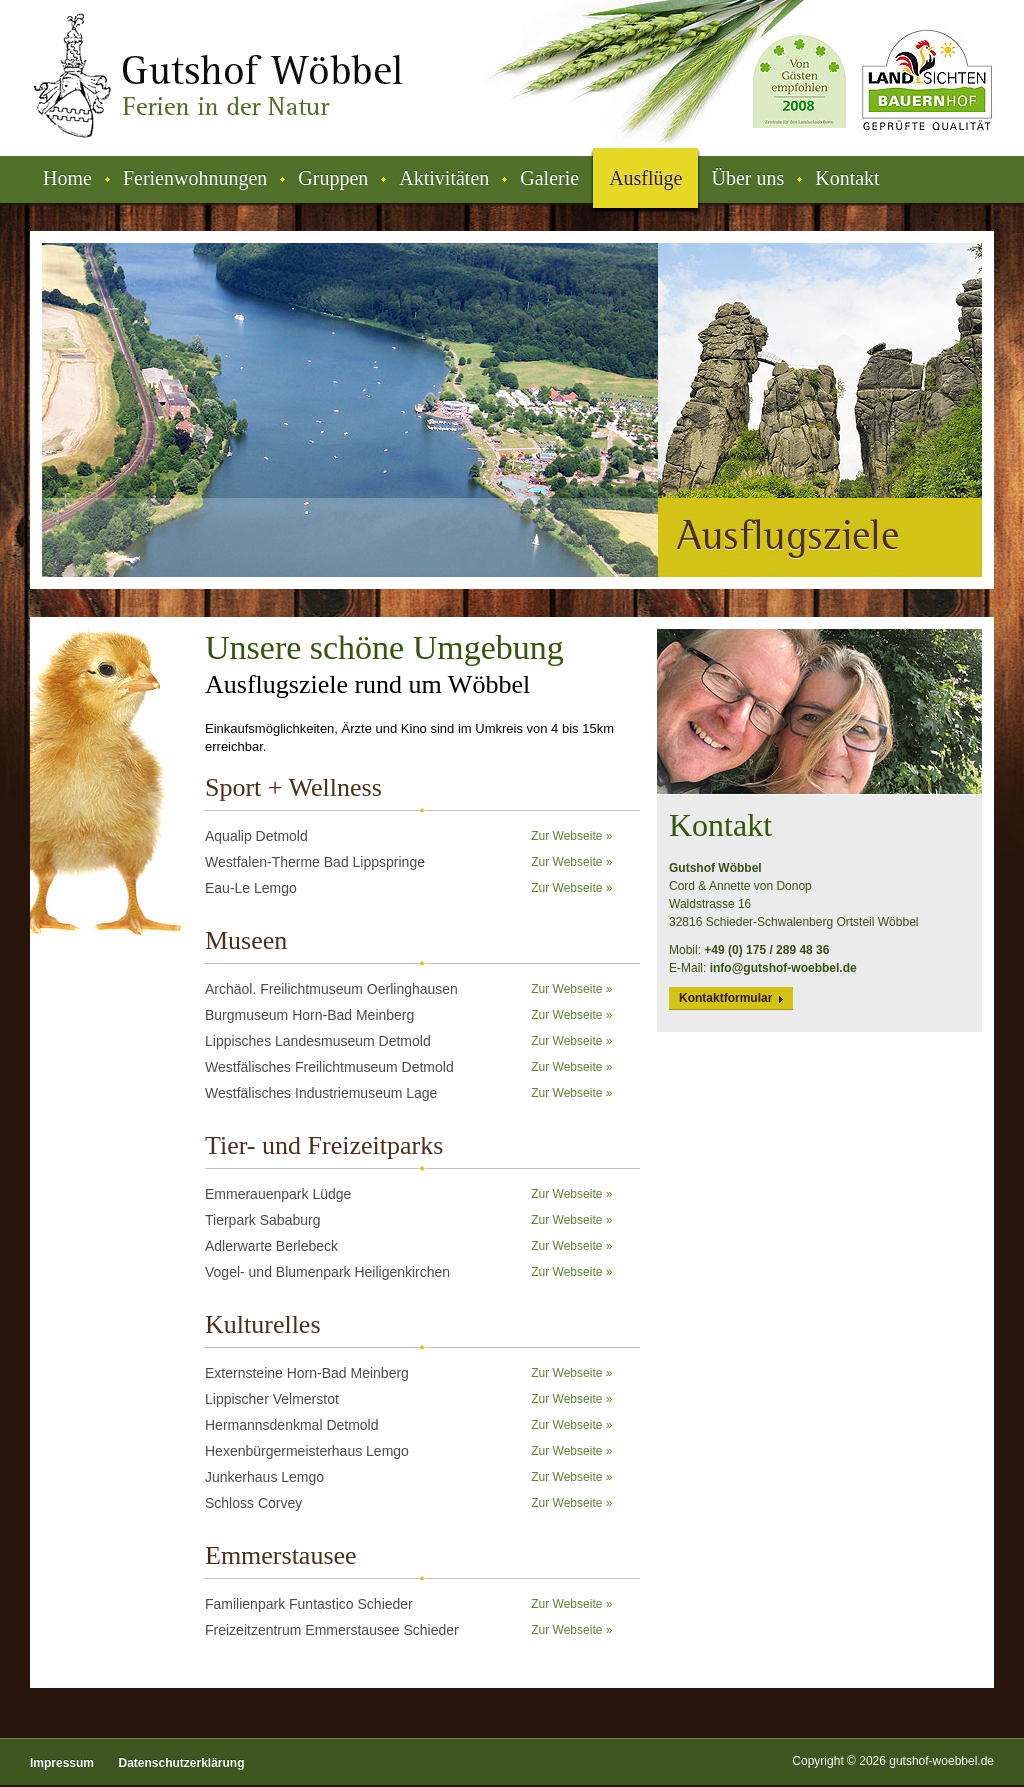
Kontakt (847, 178)
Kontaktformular (725, 998)
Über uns (747, 178)
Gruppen (333, 178)
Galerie (549, 178)
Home (67, 178)
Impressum (62, 1763)
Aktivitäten (444, 178)
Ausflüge (645, 178)
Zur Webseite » (571, 836)
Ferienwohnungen (195, 178)
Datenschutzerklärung (181, 1763)
